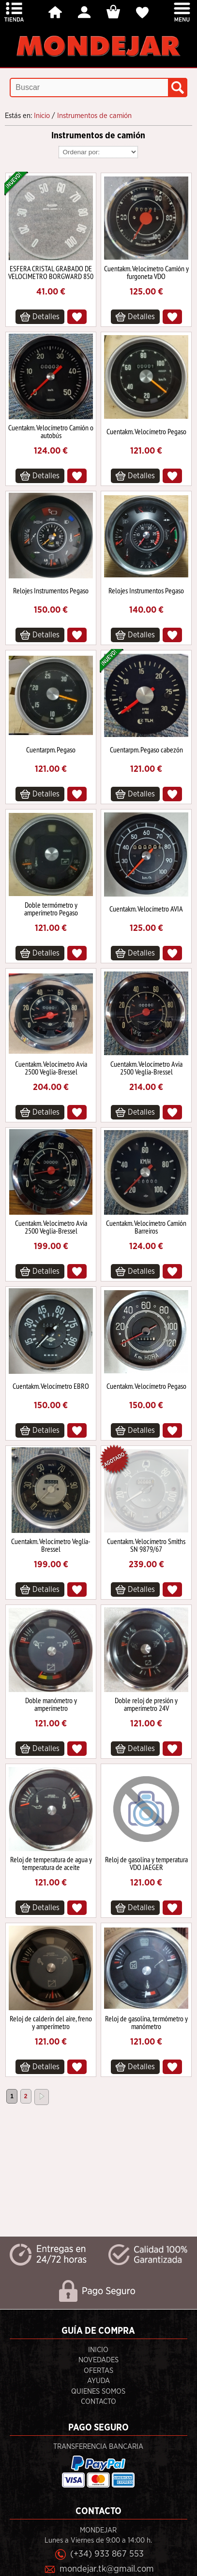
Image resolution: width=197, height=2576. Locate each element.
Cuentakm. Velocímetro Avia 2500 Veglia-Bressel (51, 1067)
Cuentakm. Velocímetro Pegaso (146, 431)
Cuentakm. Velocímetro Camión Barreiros (146, 1227)
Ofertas (98, 2370)
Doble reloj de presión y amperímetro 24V (146, 1704)
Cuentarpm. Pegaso (51, 749)
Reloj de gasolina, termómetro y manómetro (146, 2022)
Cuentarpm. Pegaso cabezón (146, 749)
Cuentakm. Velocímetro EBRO (51, 1386)
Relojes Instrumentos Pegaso (51, 590)
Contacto (98, 2401)
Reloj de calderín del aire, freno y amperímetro (51, 2022)
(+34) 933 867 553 (107, 2554)
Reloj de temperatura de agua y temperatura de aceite (51, 1863)
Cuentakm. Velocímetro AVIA (146, 908)
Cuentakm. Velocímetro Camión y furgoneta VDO (146, 272)
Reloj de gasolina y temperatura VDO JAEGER (146, 1863)
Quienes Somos (98, 2391)
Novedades (98, 2360)
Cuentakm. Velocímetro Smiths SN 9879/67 (146, 1545)
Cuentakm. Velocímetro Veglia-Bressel (51, 1545)
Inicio (98, 2350)
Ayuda (98, 2381)
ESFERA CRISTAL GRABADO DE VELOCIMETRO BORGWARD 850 (50, 272)
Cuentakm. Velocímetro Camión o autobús (50, 431)
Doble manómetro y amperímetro (51, 1704)
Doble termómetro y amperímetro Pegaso (51, 908)
